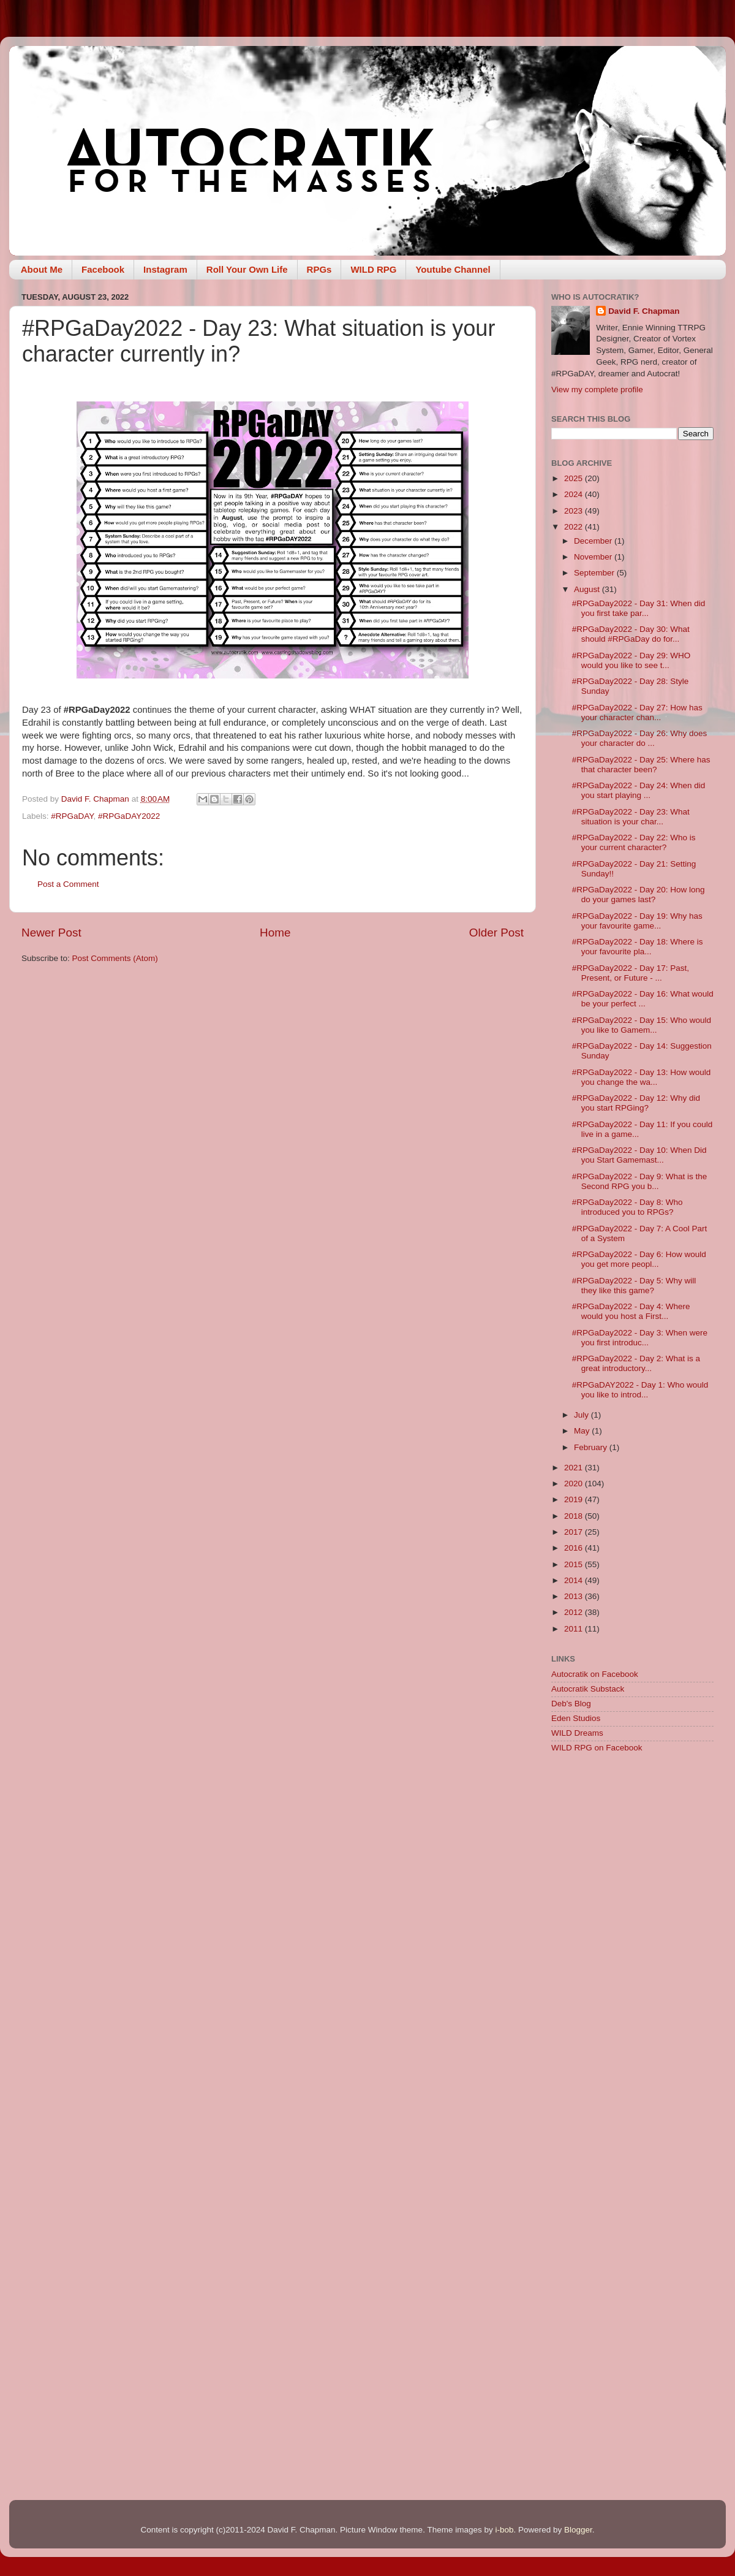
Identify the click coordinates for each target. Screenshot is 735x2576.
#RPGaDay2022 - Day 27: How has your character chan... (637, 712)
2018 (574, 1516)
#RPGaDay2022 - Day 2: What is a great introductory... (636, 1363)
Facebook (102, 269)
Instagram (165, 269)
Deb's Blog (571, 1703)
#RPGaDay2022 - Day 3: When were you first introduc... (639, 1337)
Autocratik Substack (587, 1688)
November (594, 556)
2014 (574, 1580)
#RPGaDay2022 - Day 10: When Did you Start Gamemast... (639, 1155)
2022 (574, 526)
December (594, 540)
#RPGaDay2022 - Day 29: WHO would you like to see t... (631, 660)
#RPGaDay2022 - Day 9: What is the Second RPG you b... (639, 1181)
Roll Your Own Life (247, 269)
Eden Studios (575, 1718)
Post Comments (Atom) (115, 958)
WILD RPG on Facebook (597, 1747)
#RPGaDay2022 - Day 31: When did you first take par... (639, 608)
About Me (41, 269)
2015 (574, 1564)
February (591, 1447)
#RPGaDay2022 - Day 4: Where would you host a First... (631, 1311)
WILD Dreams (577, 1733)
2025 (574, 478)
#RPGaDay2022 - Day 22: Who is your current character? (634, 842)
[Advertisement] (632, 1849)
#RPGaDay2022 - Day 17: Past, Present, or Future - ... (630, 972)
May (583, 1430)
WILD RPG (373, 269)
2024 (574, 494)
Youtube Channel (452, 269)
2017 (574, 1532)
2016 (574, 1547)
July (582, 1414)
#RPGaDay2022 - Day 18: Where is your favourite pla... (637, 946)
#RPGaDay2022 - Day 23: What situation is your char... (631, 816)
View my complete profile (597, 389)
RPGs (319, 269)
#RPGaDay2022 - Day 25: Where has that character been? (641, 764)
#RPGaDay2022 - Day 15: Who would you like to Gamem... (641, 1025)
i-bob (504, 2529)
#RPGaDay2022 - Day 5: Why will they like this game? (634, 1285)
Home (275, 932)
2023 (574, 510)
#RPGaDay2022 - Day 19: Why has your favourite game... (637, 920)
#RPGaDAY (72, 816)
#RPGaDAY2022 (129, 816)
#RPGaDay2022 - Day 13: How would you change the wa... (641, 1077)
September (595, 572)
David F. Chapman (643, 311)
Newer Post (51, 932)
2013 (574, 1596)
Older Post (496, 932)
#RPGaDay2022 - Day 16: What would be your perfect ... (643, 998)
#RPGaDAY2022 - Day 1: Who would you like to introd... (640, 1389)
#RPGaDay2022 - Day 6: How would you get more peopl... (639, 1259)
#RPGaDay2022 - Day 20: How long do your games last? (638, 894)
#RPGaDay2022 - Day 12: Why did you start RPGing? (636, 1102)
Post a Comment (68, 884)
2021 (574, 1467)
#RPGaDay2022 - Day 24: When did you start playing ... (639, 790)
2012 (574, 1612)
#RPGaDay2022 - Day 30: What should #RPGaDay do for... (631, 634)
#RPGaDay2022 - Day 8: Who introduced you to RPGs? (627, 1207)
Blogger (578, 2529)
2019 (574, 1499)
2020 (574, 1483)
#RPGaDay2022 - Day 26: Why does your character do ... (639, 738)
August (588, 589)
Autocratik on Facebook (594, 1674)
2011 (574, 1628)
